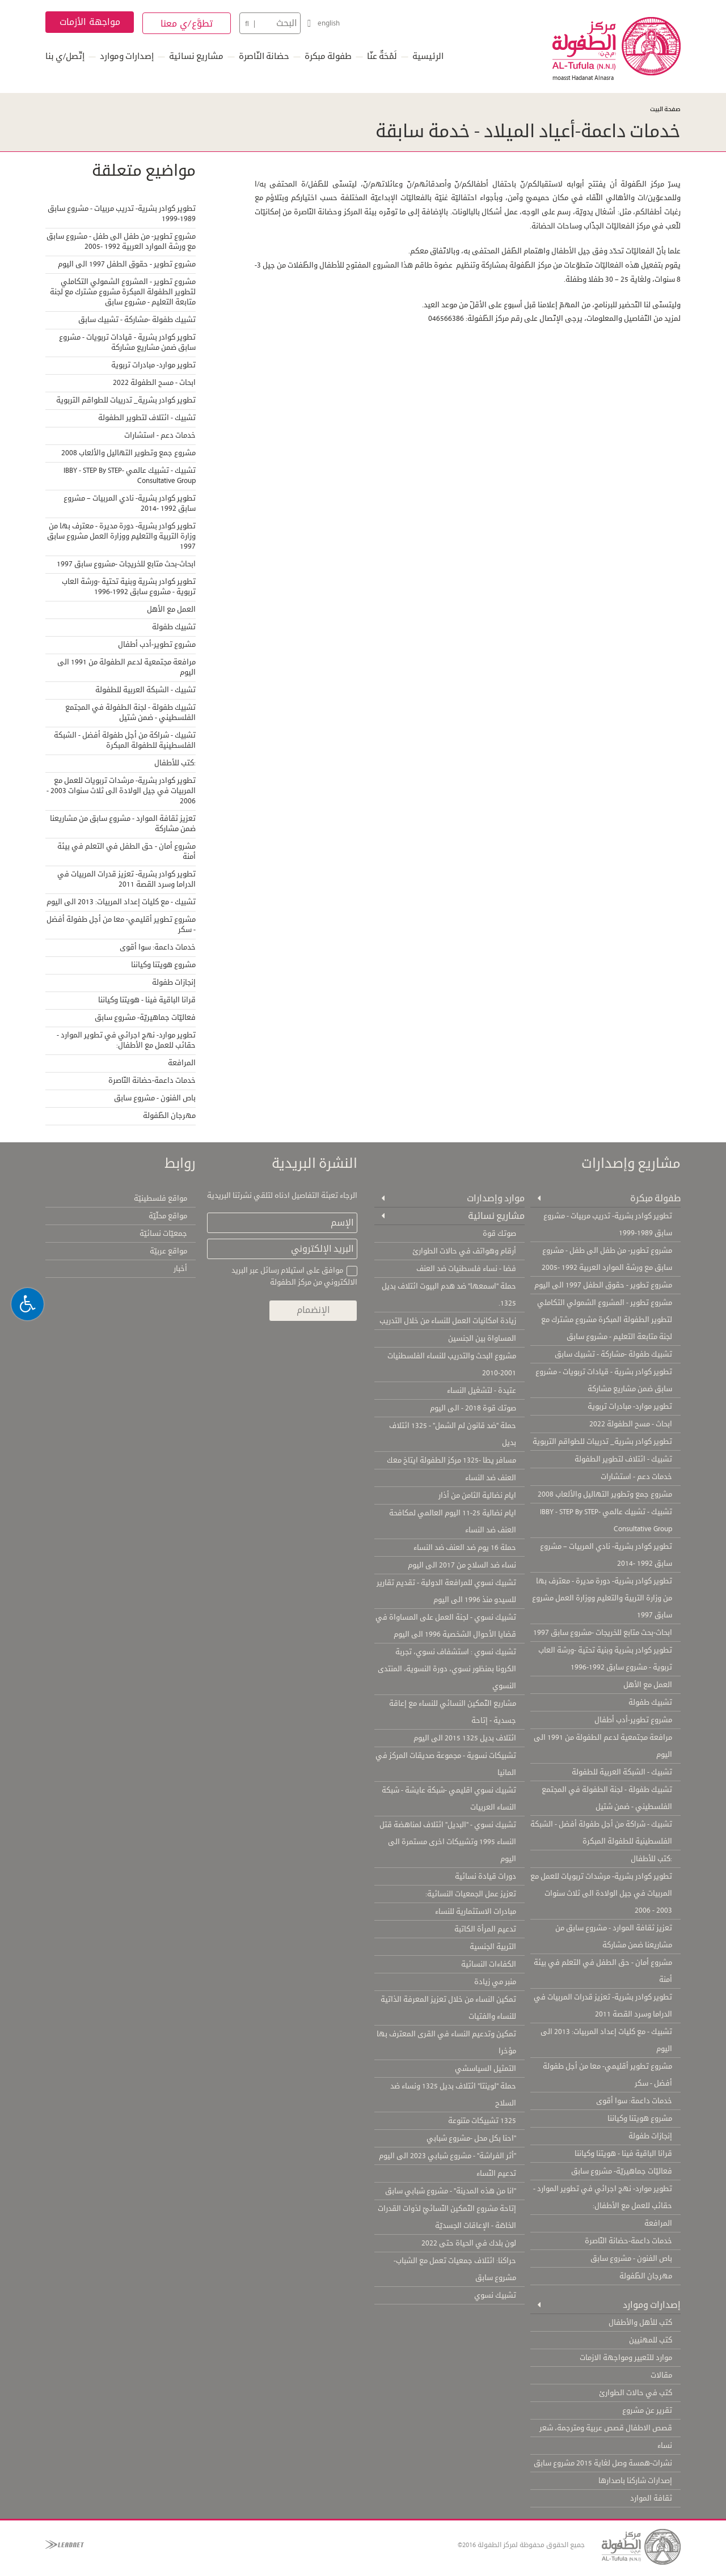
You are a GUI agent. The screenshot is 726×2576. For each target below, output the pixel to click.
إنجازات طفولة (174, 982)
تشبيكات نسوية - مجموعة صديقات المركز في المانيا (445, 1764)
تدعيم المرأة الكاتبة (485, 1929)
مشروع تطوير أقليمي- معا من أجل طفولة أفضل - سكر (121, 924)
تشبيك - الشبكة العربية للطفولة (145, 689)
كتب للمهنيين (650, 2340)
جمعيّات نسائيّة (163, 1233)
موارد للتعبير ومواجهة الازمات (626, 2357)
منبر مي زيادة (495, 1981)
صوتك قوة (499, 1233)
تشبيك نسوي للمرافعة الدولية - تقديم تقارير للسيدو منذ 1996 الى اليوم (446, 1591)
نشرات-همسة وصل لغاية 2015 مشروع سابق (603, 2463)
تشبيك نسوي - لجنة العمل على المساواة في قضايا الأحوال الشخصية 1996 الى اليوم (445, 1626)
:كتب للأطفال (175, 763)
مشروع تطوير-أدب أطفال (157, 644)
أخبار (180, 1268)
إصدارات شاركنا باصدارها (635, 2480)
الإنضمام (313, 1310)
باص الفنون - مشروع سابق (155, 1098)
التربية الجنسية (493, 1946)
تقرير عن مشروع (647, 2410)
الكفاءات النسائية (488, 1964)
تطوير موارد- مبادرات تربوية (153, 365)
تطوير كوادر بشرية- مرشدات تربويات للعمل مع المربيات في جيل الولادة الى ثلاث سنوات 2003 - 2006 (121, 791)
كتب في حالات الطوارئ (635, 2392)
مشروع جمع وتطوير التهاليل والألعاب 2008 (128, 452)
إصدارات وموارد (127, 56)
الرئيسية (428, 56)
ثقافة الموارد (651, 2498)
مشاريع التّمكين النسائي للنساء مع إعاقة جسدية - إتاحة (452, 1712)
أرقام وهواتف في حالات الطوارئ (464, 1251)
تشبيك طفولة (174, 627)
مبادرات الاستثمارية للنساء (475, 1911)
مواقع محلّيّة (168, 1216)
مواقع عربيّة (168, 1251)
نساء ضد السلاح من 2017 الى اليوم (462, 1565)
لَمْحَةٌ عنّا (382, 56)
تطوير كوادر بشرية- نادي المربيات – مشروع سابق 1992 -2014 (130, 503)
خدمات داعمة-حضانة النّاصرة (152, 1080)
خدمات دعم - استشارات (160, 435)
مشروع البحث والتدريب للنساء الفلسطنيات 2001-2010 (451, 1364)
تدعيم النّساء (496, 2173)
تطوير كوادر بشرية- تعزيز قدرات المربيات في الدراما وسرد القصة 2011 (126, 879)
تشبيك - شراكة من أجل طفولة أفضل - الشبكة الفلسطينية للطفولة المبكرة (125, 740)
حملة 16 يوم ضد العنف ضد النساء (464, 1547)
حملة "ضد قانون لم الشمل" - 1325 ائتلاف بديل (452, 1434)
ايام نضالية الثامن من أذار (477, 1495)
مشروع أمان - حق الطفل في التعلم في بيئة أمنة (126, 851)
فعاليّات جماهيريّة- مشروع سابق (145, 1017)
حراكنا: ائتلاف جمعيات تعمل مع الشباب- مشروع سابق (455, 2269)
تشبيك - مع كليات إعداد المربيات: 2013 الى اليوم (121, 901)
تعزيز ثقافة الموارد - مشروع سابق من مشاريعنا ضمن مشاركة (123, 823)
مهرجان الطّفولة (169, 1115)
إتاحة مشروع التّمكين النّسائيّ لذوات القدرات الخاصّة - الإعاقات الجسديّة (447, 2217)
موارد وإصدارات (496, 1198)
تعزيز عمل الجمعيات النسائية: (470, 1894)
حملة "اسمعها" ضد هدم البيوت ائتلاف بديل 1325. (449, 1295)
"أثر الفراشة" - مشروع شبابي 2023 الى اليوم (447, 2155)
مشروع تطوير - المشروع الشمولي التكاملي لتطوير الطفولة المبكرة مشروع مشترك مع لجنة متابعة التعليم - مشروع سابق (123, 292)
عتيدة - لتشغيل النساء (481, 1390)
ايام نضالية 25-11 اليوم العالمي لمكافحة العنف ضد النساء (452, 1522)
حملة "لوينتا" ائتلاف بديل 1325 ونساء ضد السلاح (453, 2095)
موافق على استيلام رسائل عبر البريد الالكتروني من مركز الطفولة (294, 1276)
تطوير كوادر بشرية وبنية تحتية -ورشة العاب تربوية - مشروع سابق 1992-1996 (129, 586)
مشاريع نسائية (196, 56)
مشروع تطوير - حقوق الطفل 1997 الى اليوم (127, 264)
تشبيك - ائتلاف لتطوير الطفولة (147, 417)
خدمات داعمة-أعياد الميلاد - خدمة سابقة (528, 131)
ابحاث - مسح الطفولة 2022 (154, 382)
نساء (664, 2445)
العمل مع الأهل (171, 609)
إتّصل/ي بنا (65, 56)
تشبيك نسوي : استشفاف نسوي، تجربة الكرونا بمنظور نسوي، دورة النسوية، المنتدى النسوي (447, 1668)
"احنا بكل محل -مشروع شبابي (471, 2138)
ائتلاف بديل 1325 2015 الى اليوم (464, 1738)
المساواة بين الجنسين (482, 1338)
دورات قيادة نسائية (485, 1876)
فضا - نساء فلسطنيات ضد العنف (466, 1268)
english (329, 23)
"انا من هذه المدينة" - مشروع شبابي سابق (450, 2191)
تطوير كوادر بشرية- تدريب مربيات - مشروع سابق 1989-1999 (122, 213)
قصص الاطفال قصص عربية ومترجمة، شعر (605, 2428)
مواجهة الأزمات (90, 22)
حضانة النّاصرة (264, 56)
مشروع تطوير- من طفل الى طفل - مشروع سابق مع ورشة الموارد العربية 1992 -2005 (121, 241)
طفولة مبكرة (328, 56)
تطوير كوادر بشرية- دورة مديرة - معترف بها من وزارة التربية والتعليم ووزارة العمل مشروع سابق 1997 (121, 536)
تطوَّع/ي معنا (187, 23)
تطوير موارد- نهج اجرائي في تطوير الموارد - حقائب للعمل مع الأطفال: (126, 1040)
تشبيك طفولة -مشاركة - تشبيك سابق (137, 319)
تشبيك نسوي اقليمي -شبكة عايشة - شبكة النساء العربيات (449, 1799)
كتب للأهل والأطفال (640, 2322)
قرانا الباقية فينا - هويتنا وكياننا (147, 1000)
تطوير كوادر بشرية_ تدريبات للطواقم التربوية (126, 400)
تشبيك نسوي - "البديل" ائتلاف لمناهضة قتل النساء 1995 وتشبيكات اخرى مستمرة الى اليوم (447, 1841)
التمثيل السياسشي (485, 2068)
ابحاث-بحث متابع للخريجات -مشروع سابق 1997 (126, 564)
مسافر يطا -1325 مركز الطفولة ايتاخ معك (451, 1460)
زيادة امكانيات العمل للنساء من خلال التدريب (447, 1320)
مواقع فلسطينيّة (160, 1198)
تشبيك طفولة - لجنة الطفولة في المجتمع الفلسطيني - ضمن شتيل (130, 712)
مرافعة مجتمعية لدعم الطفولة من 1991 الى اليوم (126, 667)
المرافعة (182, 1062)
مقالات (661, 2375)
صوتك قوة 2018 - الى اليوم (473, 1408)
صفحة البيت (665, 109)
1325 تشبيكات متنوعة (482, 2120)
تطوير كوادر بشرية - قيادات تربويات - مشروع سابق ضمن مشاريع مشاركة (127, 342)
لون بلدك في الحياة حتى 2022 (468, 2243)
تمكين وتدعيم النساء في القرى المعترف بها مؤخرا (446, 2043)
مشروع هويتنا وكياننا (163, 964)
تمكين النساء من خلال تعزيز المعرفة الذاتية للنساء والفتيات (448, 2008)
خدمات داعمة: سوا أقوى (158, 947)
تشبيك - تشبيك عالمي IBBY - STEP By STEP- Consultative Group (130, 475)
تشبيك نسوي (495, 2295)
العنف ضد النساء (490, 1477)
